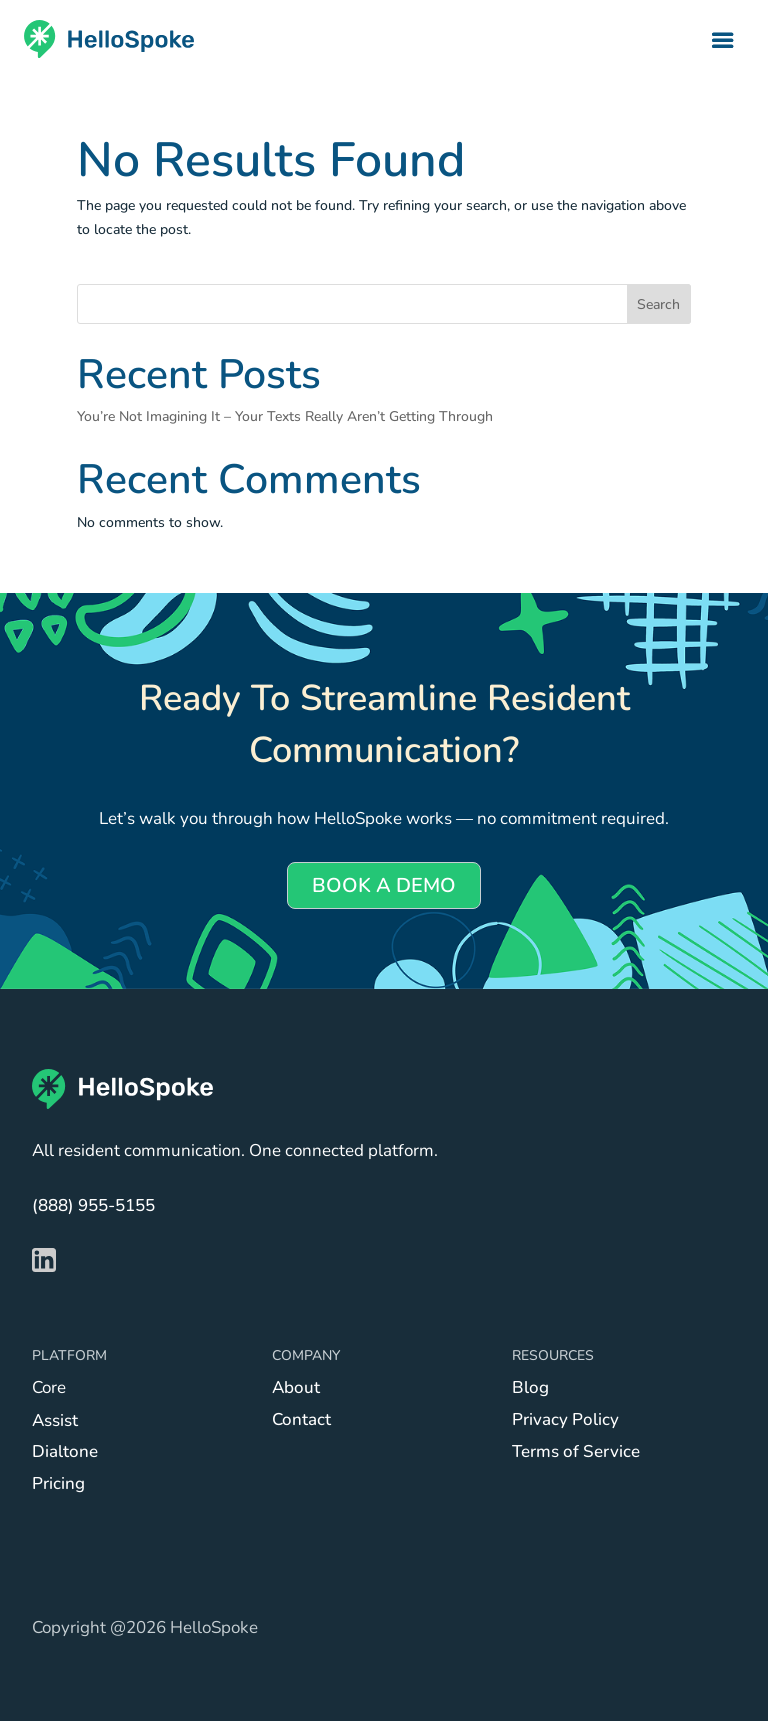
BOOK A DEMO (384, 885)
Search (658, 304)
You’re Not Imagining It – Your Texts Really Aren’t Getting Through (285, 416)
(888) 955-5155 (93, 1205)
